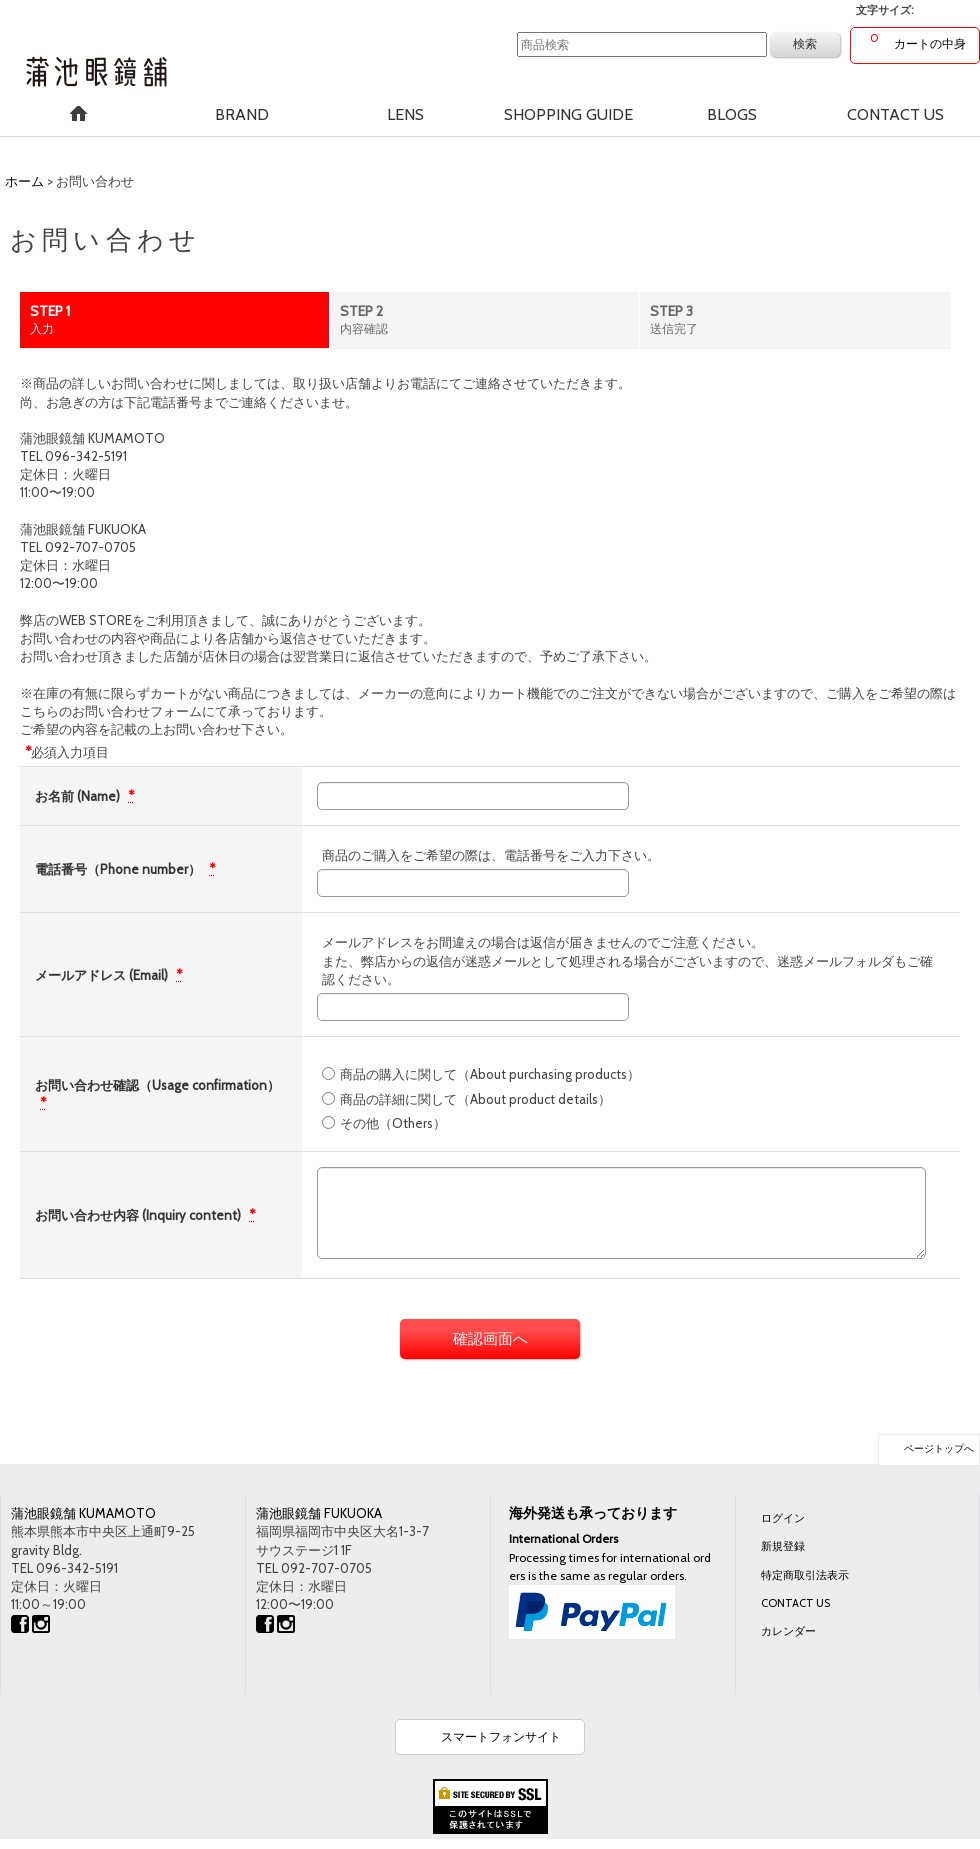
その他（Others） (393, 1123)
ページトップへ (939, 1448)
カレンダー (788, 1631)
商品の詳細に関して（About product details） (475, 1099)
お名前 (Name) (79, 796)
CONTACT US (795, 1603)
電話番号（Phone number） (119, 869)
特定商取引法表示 (805, 1575)
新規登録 (783, 1546)
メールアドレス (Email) (103, 975)
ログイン (783, 1518)
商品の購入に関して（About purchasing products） (490, 1074)
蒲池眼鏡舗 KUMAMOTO (83, 1513)
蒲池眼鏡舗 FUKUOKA (319, 1513)
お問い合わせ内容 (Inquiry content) (139, 1215)
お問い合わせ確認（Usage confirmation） (157, 1085)
